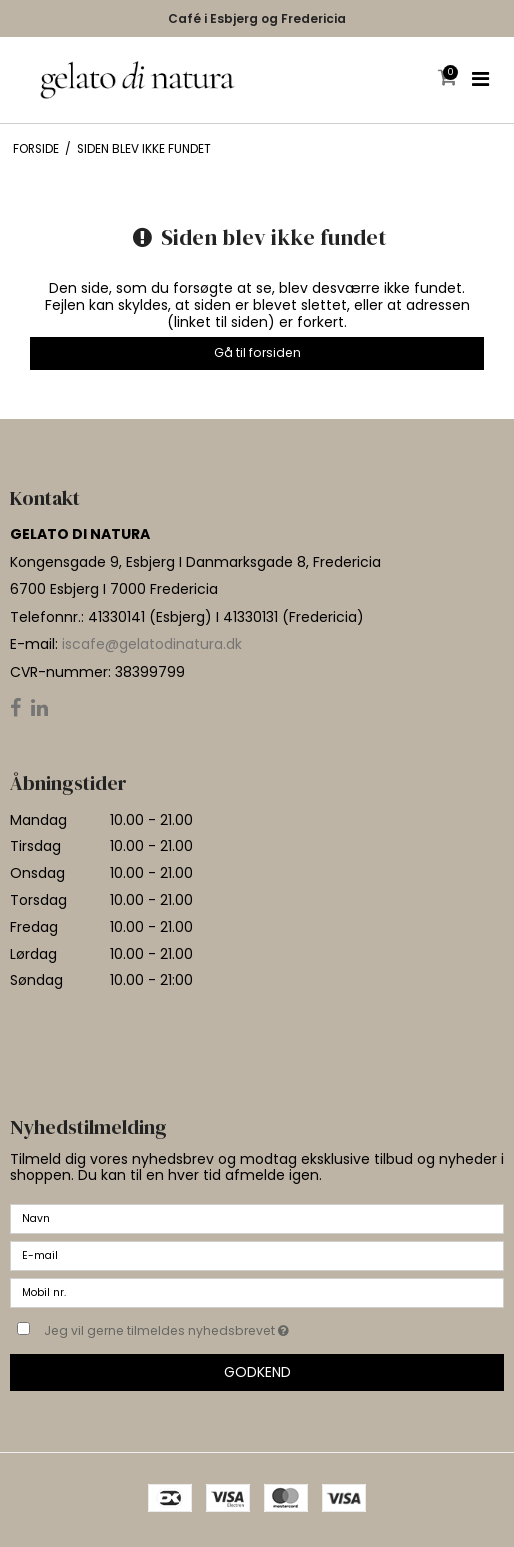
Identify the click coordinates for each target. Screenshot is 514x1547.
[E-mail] (257, 1255)
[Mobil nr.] (257, 1292)
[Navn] (257, 1218)
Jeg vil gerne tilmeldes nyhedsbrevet (216, 1327)
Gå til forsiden (257, 352)
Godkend (257, 1372)
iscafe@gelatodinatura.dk (152, 644)
